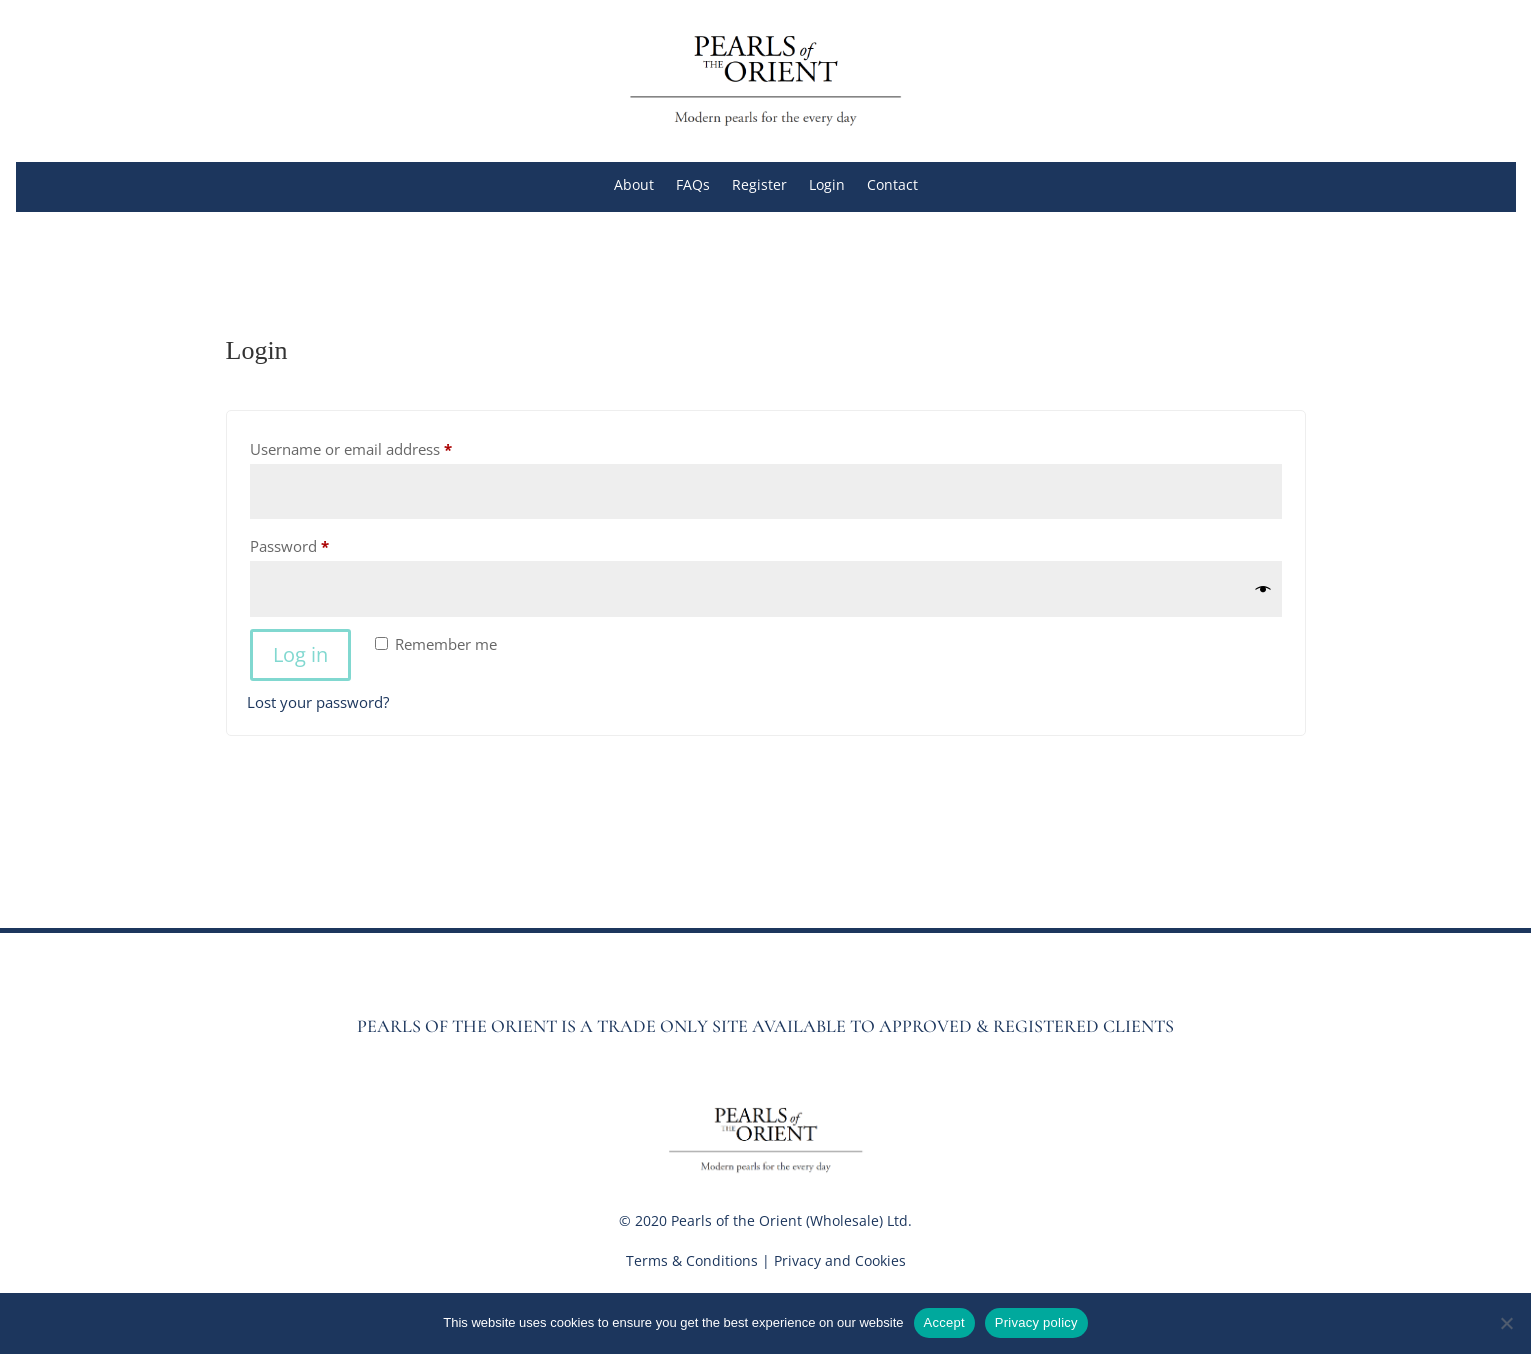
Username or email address (381, 446)
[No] (1506, 1323)
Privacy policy (1036, 1322)
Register (759, 186)
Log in (300, 654)
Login (827, 186)
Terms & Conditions (692, 1260)
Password (320, 543)
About (634, 186)
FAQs (693, 186)
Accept (944, 1322)
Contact (892, 186)
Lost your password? (318, 702)
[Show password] (1263, 589)
